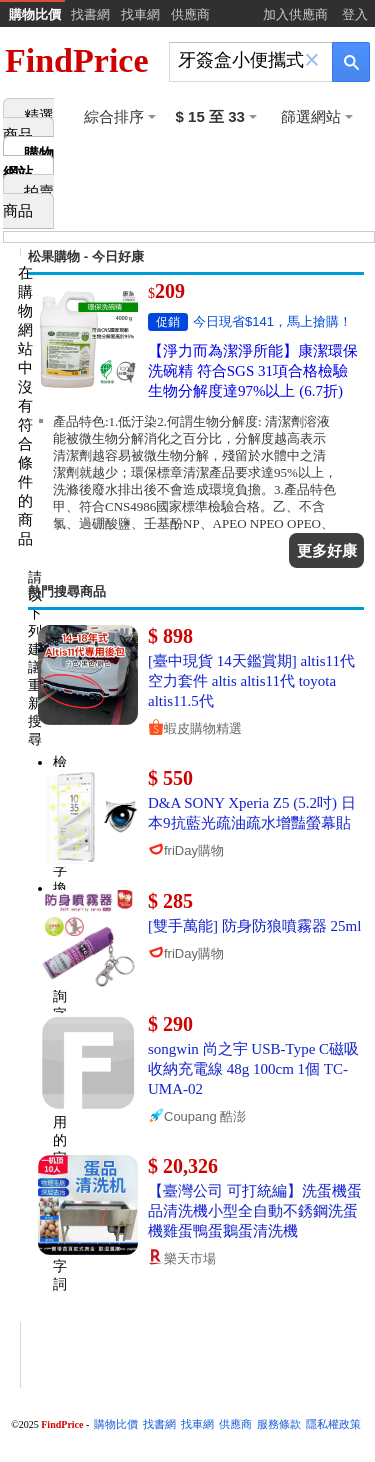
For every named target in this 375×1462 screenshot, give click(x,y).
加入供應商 (295, 14)
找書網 (90, 14)
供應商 (190, 14)
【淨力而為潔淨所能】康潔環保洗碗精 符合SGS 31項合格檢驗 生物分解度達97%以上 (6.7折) (253, 371)
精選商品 (28, 125)
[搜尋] (237, 60)
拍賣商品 (28, 201)
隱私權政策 (333, 1424)
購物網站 (28, 163)
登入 (355, 14)
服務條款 (279, 1424)
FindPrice (77, 60)
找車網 (140, 14)
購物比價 (35, 14)
